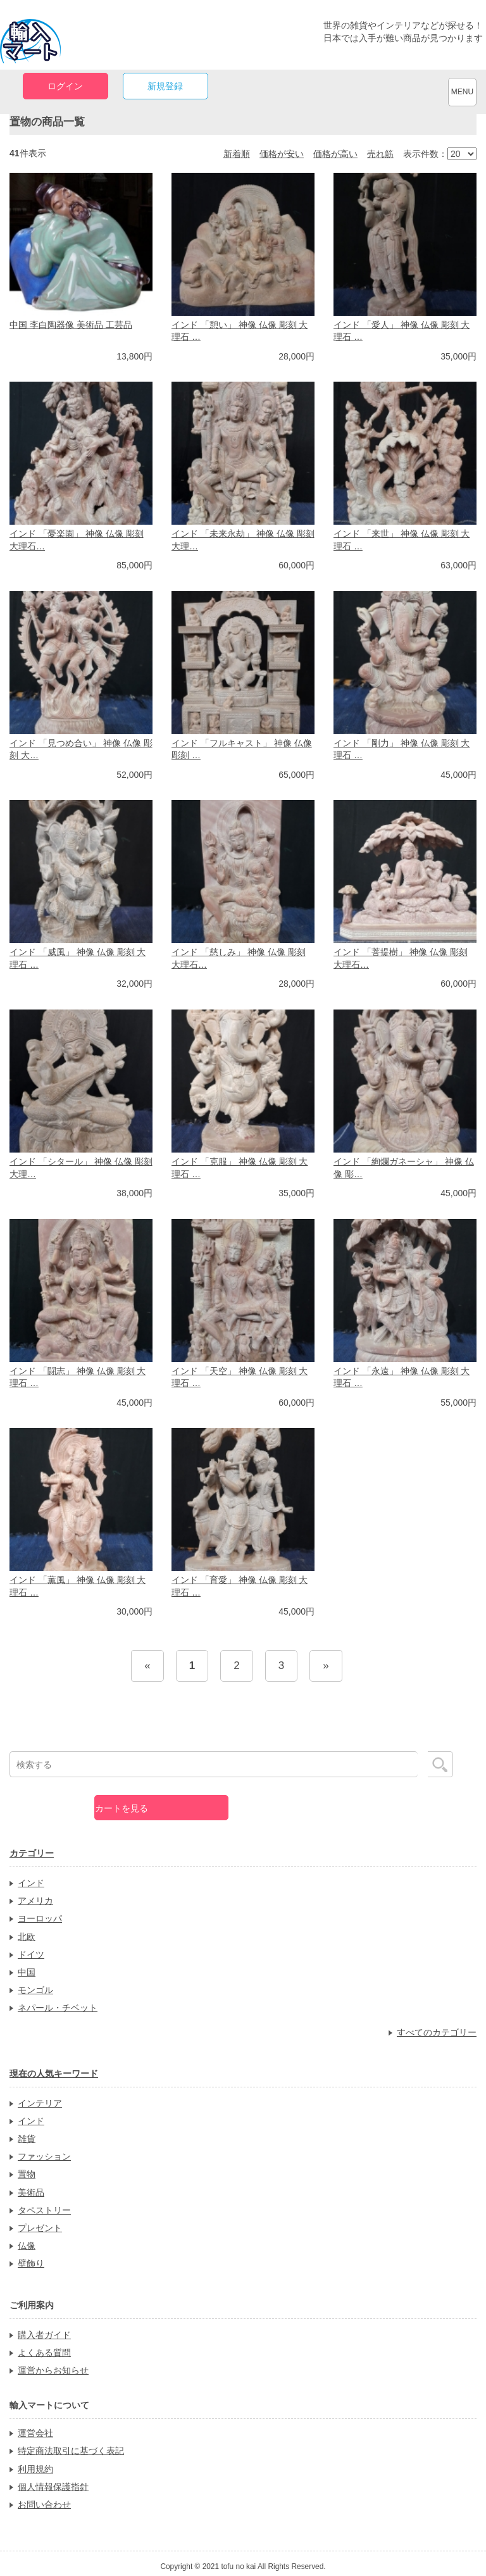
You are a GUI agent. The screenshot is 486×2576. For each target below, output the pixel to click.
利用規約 (35, 2469)
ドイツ (31, 1954)
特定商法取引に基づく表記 (71, 2451)
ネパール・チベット (57, 2008)
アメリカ (35, 1901)
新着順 (236, 154)
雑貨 (26, 2139)
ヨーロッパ (40, 1918)
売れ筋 (380, 154)
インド (31, 1883)
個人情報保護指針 (53, 2487)
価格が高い (335, 154)
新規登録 (165, 86)
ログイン (65, 86)
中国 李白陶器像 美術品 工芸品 (70, 325)
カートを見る (121, 1808)
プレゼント (40, 2228)
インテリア (40, 2103)
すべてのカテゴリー (437, 2032)
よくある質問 (44, 2353)
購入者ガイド (44, 2335)
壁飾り (31, 2263)
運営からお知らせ (53, 2370)
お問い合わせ (44, 2504)
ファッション (44, 2156)
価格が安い (281, 154)
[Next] (325, 1666)
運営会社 (35, 2433)
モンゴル (35, 1990)
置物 (26, 2174)
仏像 (26, 2246)
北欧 (26, 1937)
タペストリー (44, 2210)
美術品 (31, 2192)
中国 (26, 1972)
